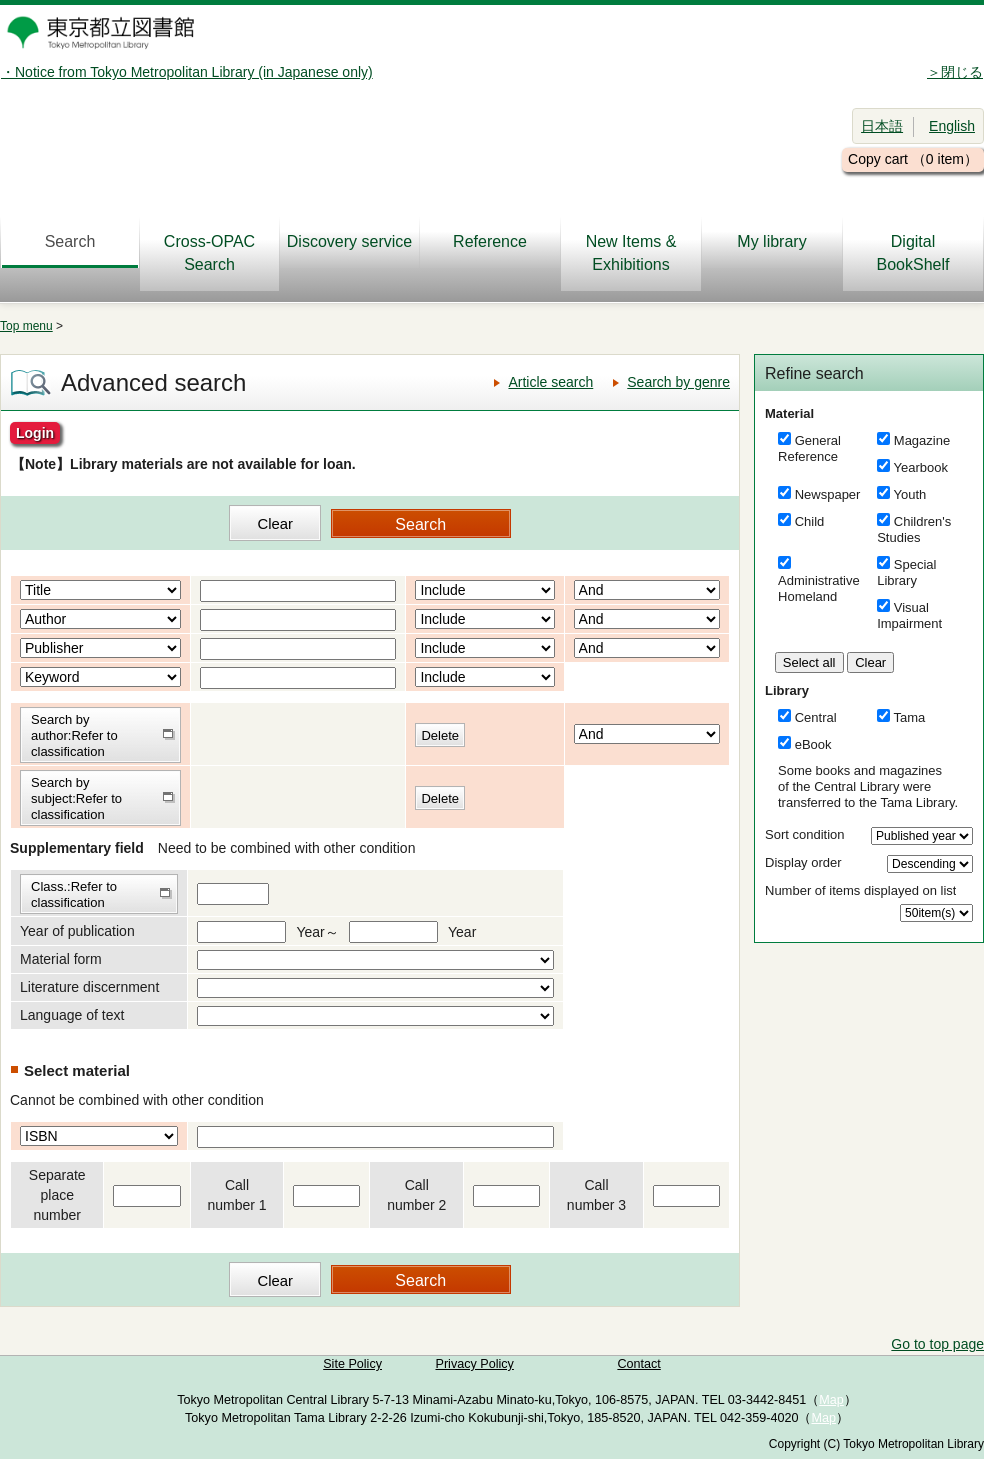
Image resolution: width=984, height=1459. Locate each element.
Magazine (922, 440)
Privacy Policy (475, 1364)
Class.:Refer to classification (74, 894)
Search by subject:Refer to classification (76, 798)
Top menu (26, 326)
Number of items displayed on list (860, 890)
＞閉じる (955, 72)
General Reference (809, 448)
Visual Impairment (909, 615)
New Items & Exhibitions (631, 253)
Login (35, 433)
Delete (440, 735)
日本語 (882, 126)
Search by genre (678, 382)
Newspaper (828, 494)
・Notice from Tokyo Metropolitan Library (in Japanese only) (187, 72)
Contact (638, 1364)
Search (70, 241)
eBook (813, 744)
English (952, 126)
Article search (550, 382)
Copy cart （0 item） (913, 159)
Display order (803, 862)
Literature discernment (89, 987)
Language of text (72, 1015)
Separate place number (57, 1195)
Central (816, 717)
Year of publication (77, 931)
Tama (910, 717)
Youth (910, 494)
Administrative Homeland (819, 588)
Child (810, 521)
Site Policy (352, 1364)
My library (771, 241)
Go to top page (937, 1344)
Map (831, 1400)
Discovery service (349, 241)
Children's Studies (914, 529)
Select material (77, 1070)
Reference (490, 241)
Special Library (906, 572)
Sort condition (805, 834)
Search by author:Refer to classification (74, 735)
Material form (61, 959)
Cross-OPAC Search (209, 253)
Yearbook (921, 467)
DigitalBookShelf (913, 253)
